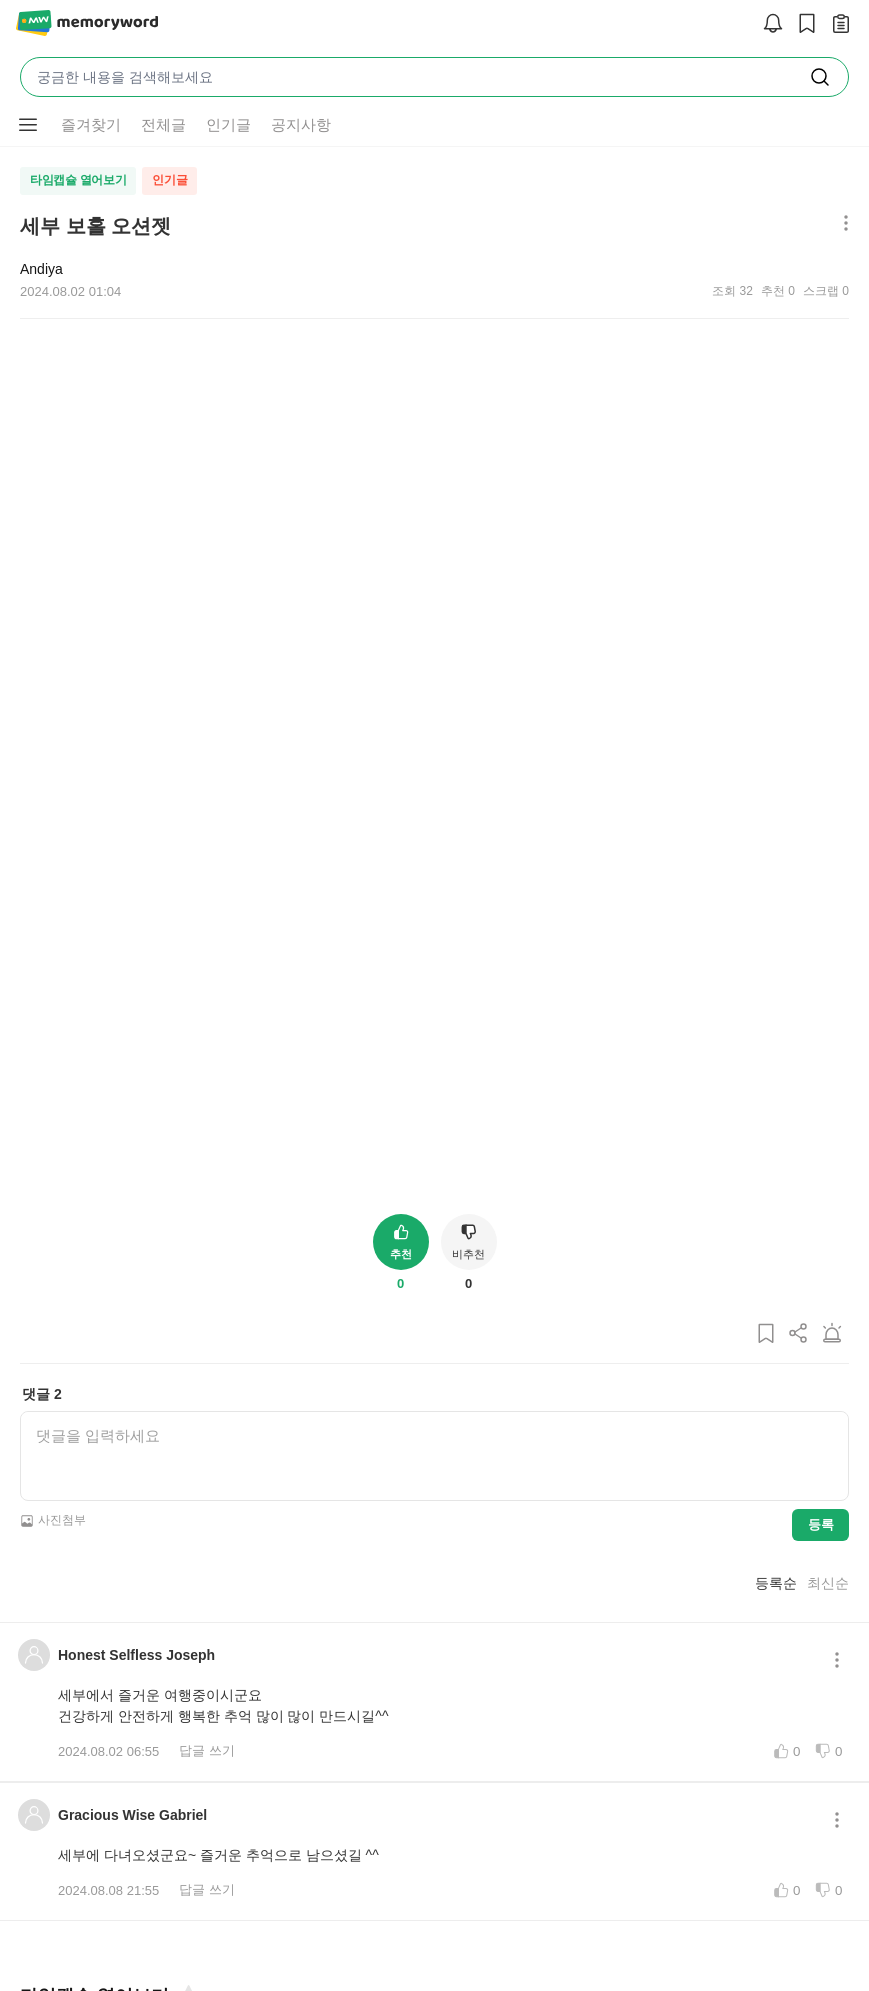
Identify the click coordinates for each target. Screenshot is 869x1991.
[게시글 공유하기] (799, 1126)
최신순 (828, 1371)
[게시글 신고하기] (832, 1126)
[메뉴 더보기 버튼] (841, 224)
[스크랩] (802, 24)
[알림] (768, 24)
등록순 (776, 1371)
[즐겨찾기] (187, 1784)
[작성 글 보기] (836, 24)
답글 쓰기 (207, 1538)
